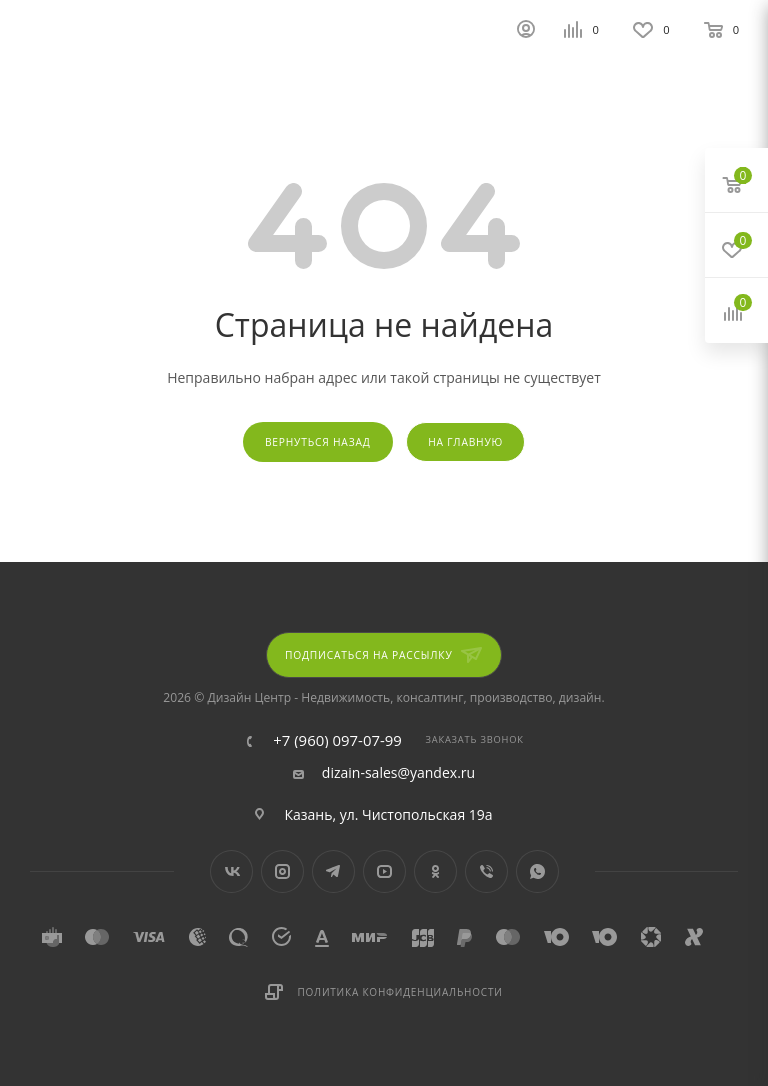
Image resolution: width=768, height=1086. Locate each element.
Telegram (333, 871)
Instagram (282, 871)
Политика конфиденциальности (399, 992)
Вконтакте (231, 871)
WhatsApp (537, 871)
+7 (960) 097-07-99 (337, 740)
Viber (486, 871)
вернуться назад (318, 442)
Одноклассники (435, 871)
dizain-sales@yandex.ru (398, 773)
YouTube (384, 871)
